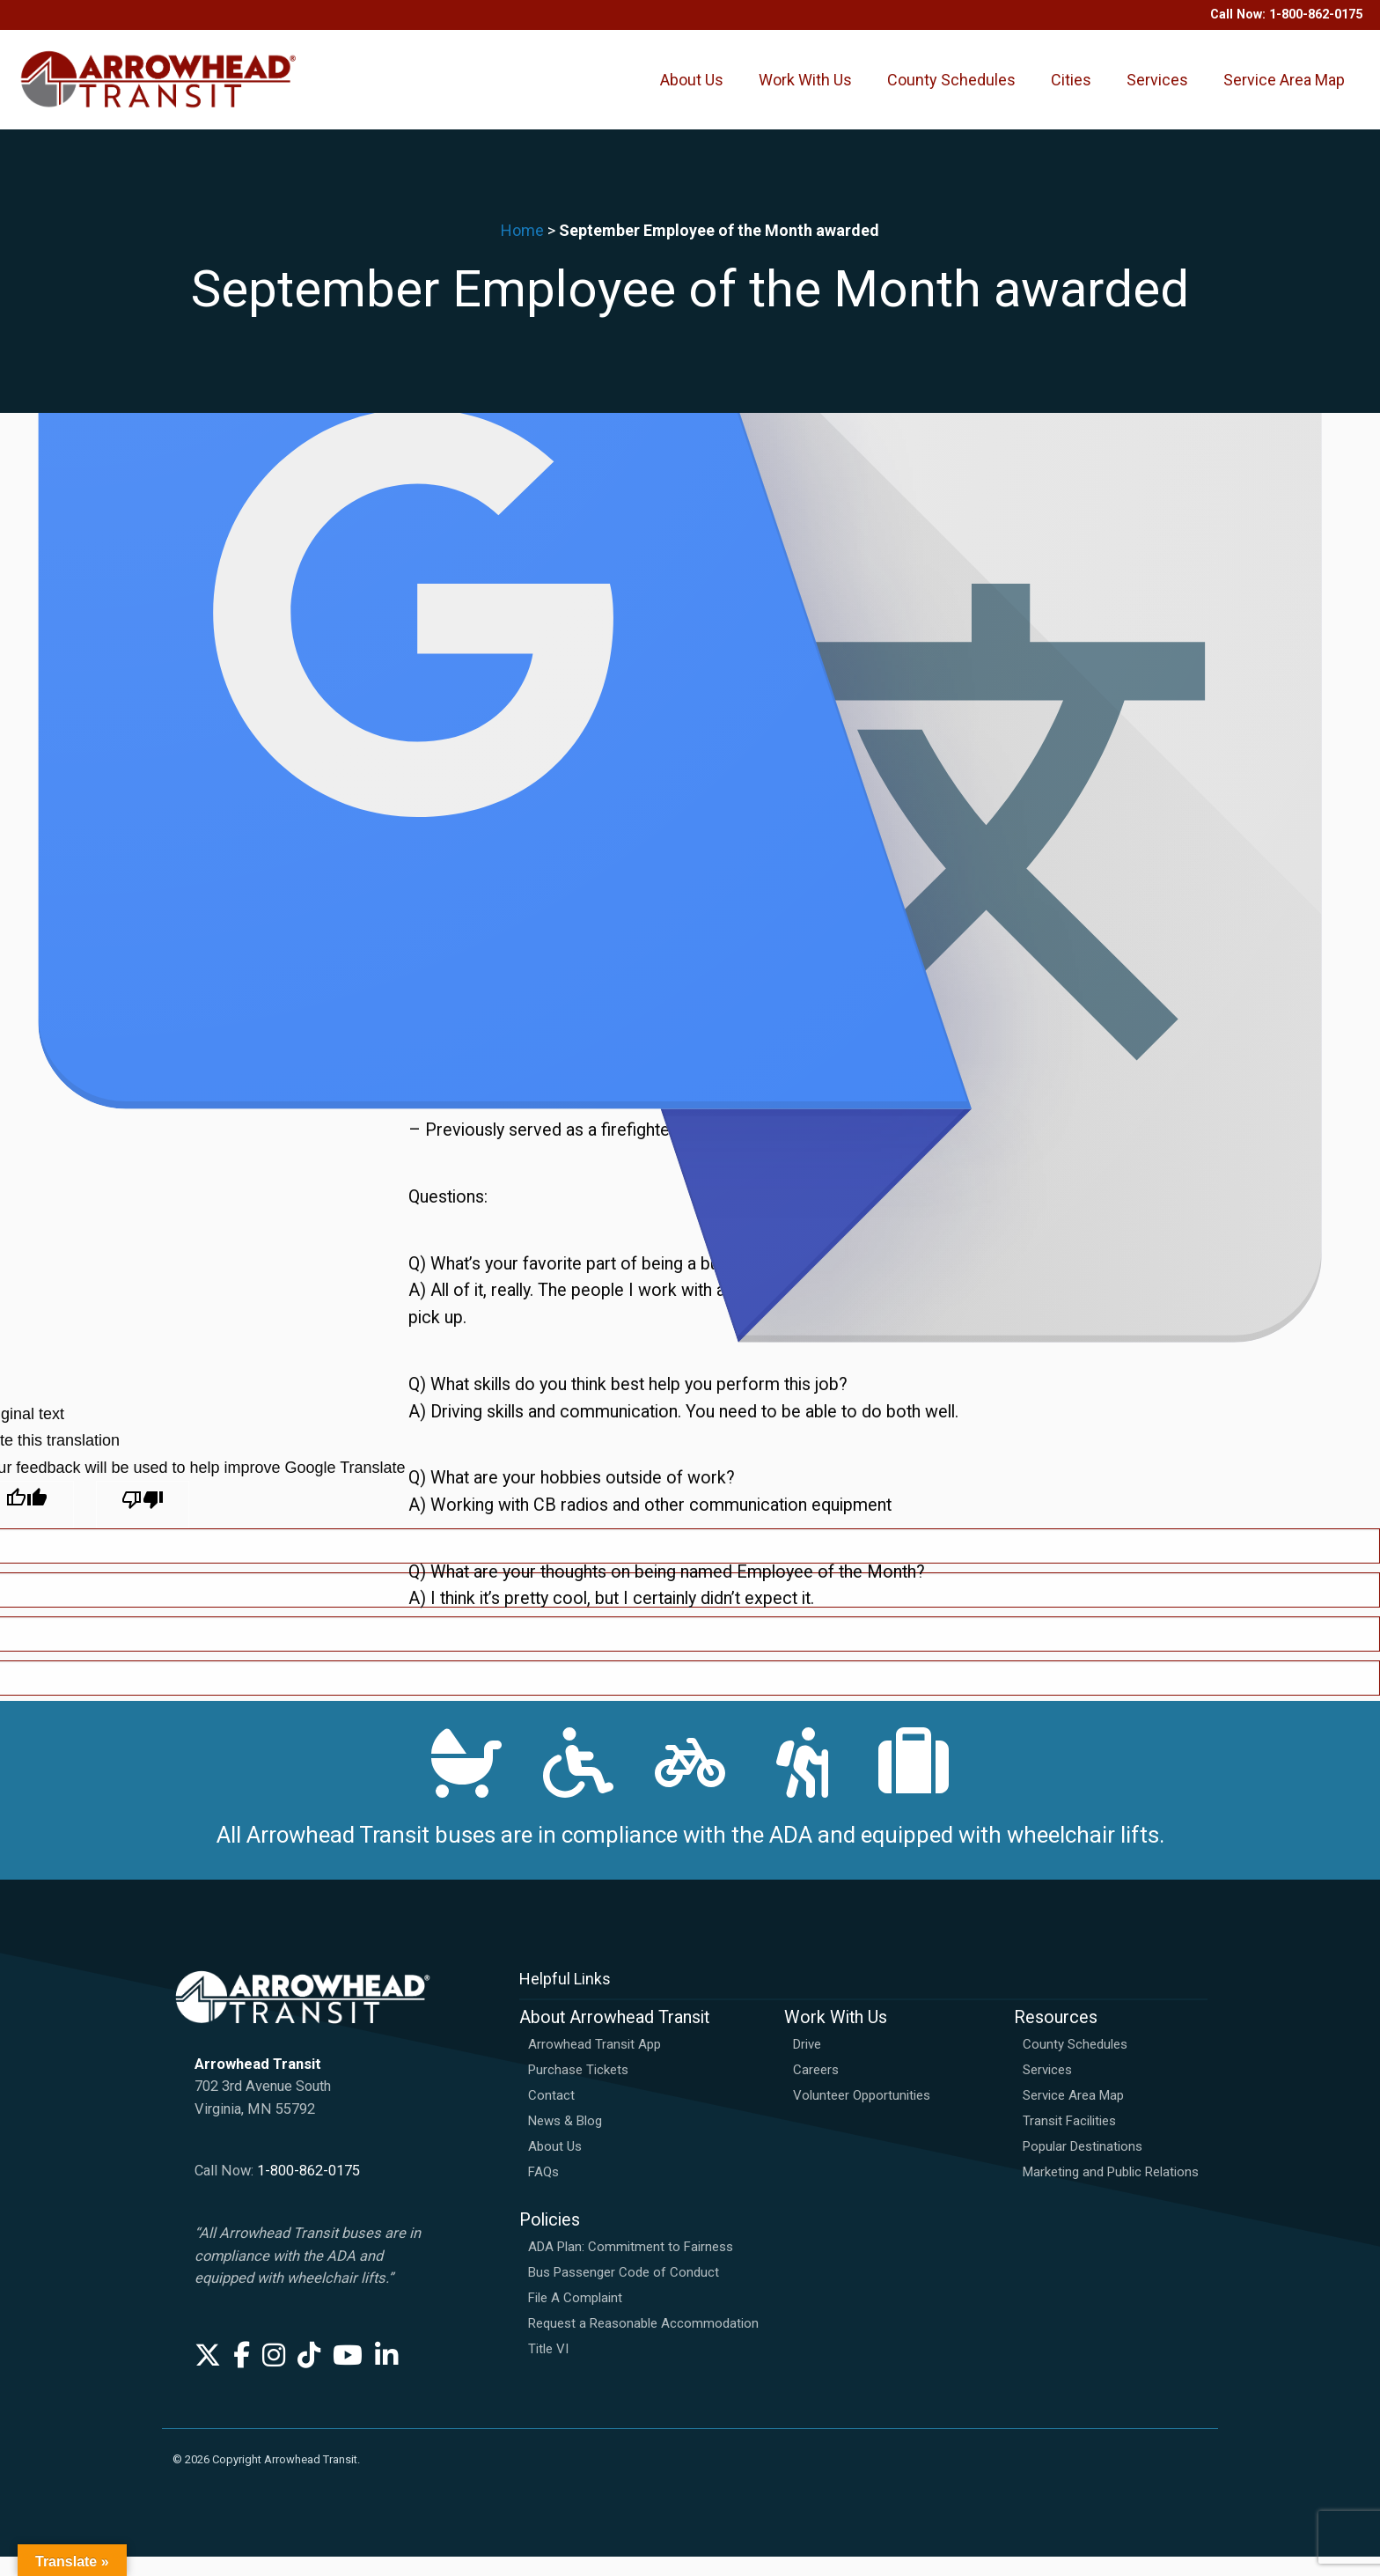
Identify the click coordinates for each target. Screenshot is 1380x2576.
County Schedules (951, 89)
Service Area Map (1284, 89)
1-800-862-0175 (308, 2190)
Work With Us (805, 89)
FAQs (543, 2192)
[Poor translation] (143, 1504)
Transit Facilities (1069, 2141)
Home (522, 250)
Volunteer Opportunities (861, 2115)
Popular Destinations (1082, 2167)
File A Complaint (575, 2317)
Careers (816, 2090)
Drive (807, 2064)
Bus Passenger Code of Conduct (623, 2292)
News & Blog (565, 2141)
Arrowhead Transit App (594, 2064)
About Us (691, 89)
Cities (1071, 89)
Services (1157, 89)
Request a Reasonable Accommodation (643, 2343)
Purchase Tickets (578, 2090)
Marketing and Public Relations (1111, 2192)
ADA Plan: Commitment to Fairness (630, 2266)
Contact (551, 2115)
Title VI (548, 2368)
